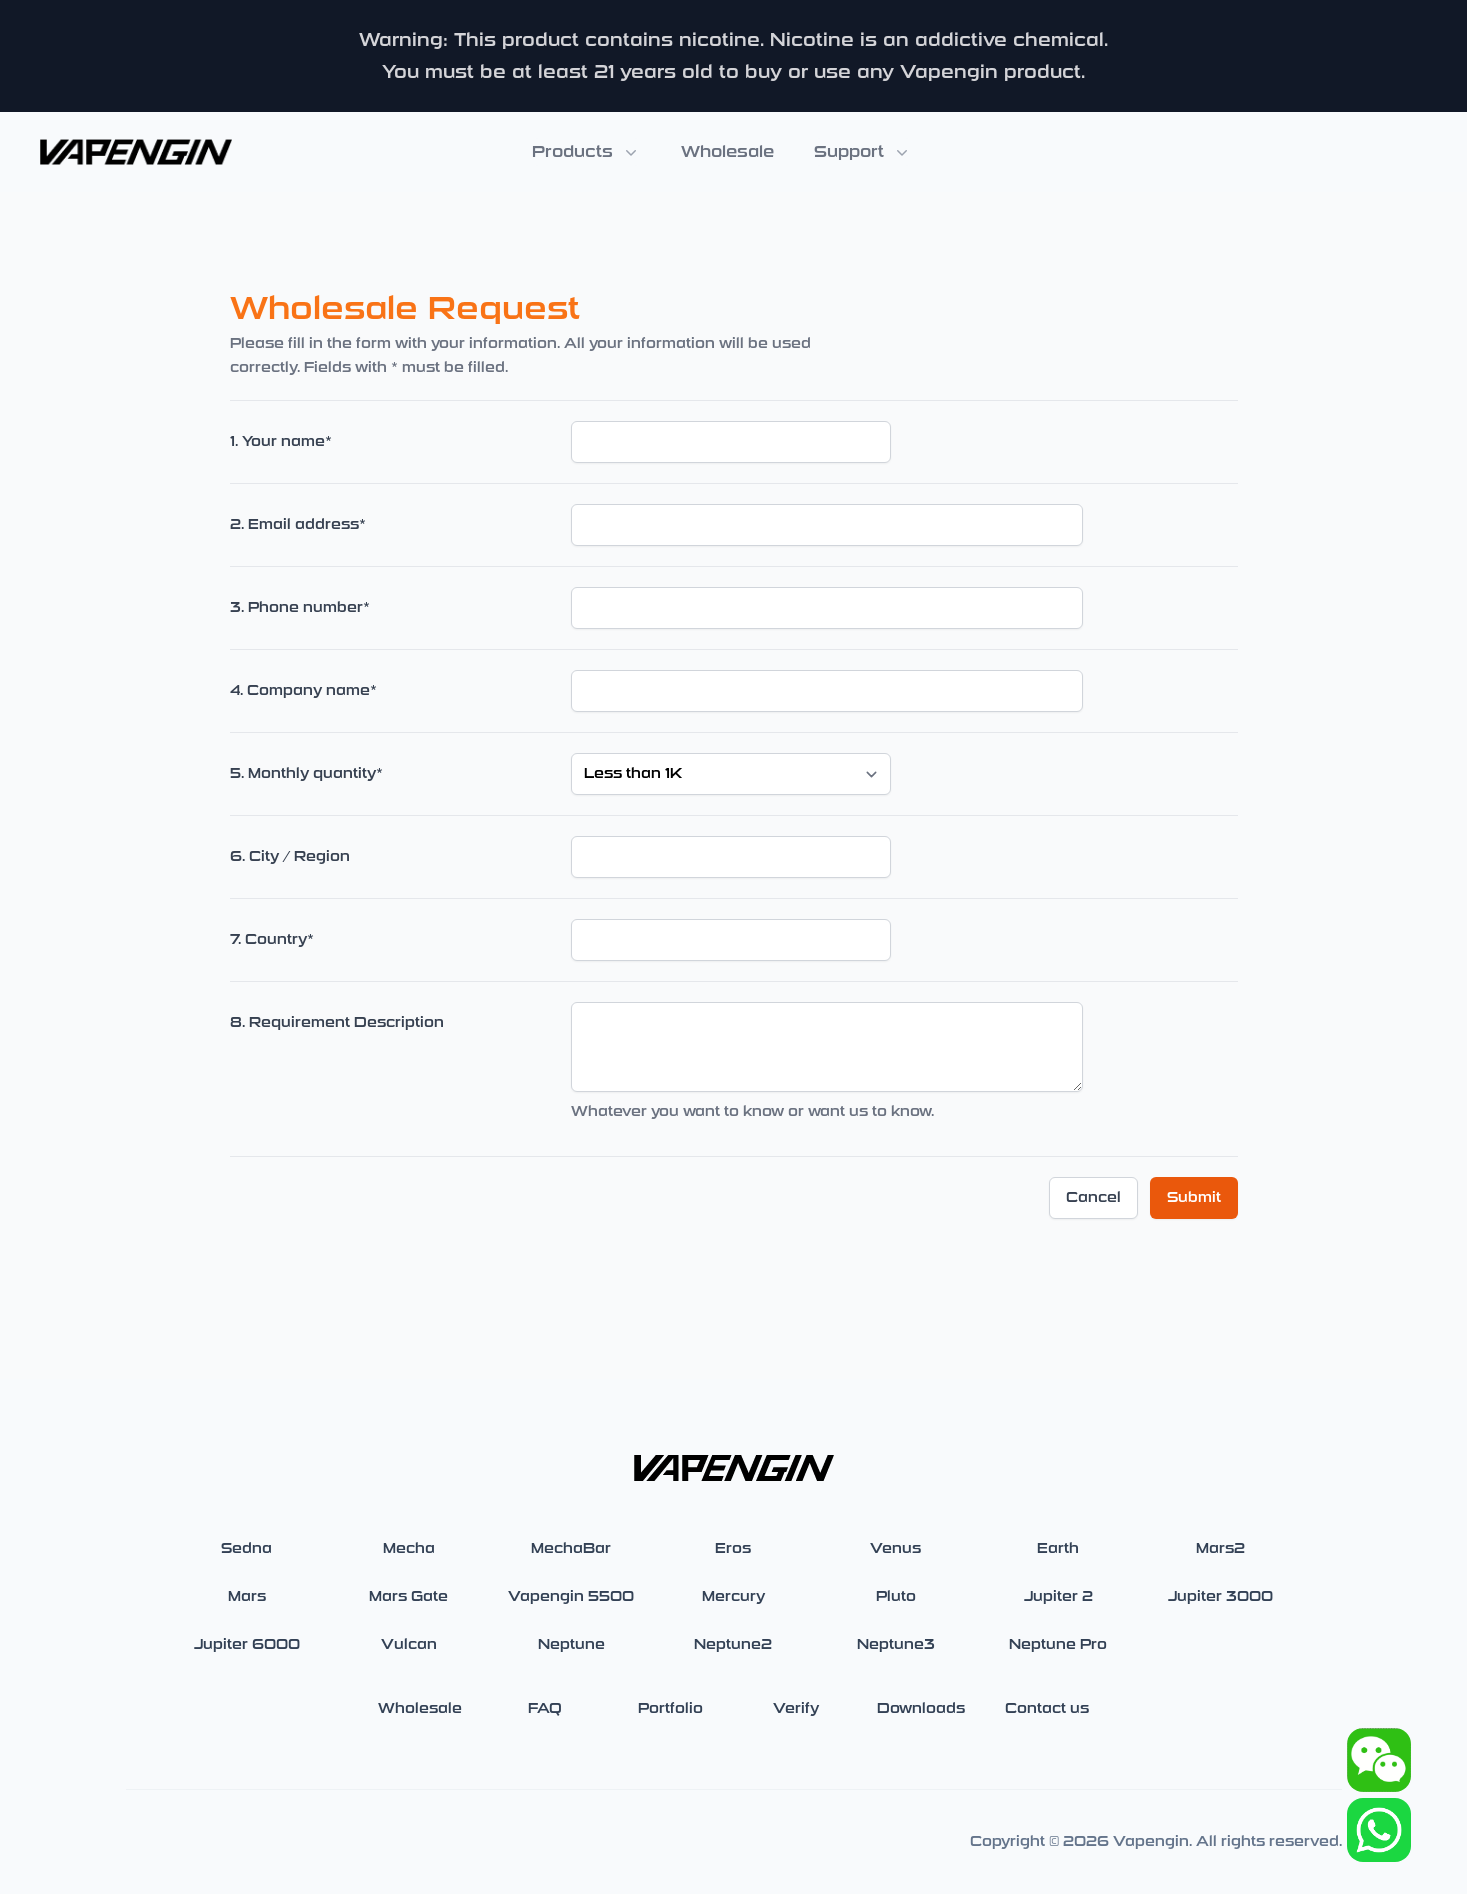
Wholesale (727, 151)
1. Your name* (281, 441)
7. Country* (272, 939)
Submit (1194, 1197)
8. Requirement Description (337, 1022)
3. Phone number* (300, 607)
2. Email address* (298, 524)
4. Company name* (303, 690)
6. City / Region (290, 856)
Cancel (1093, 1197)
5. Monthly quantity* (306, 773)
